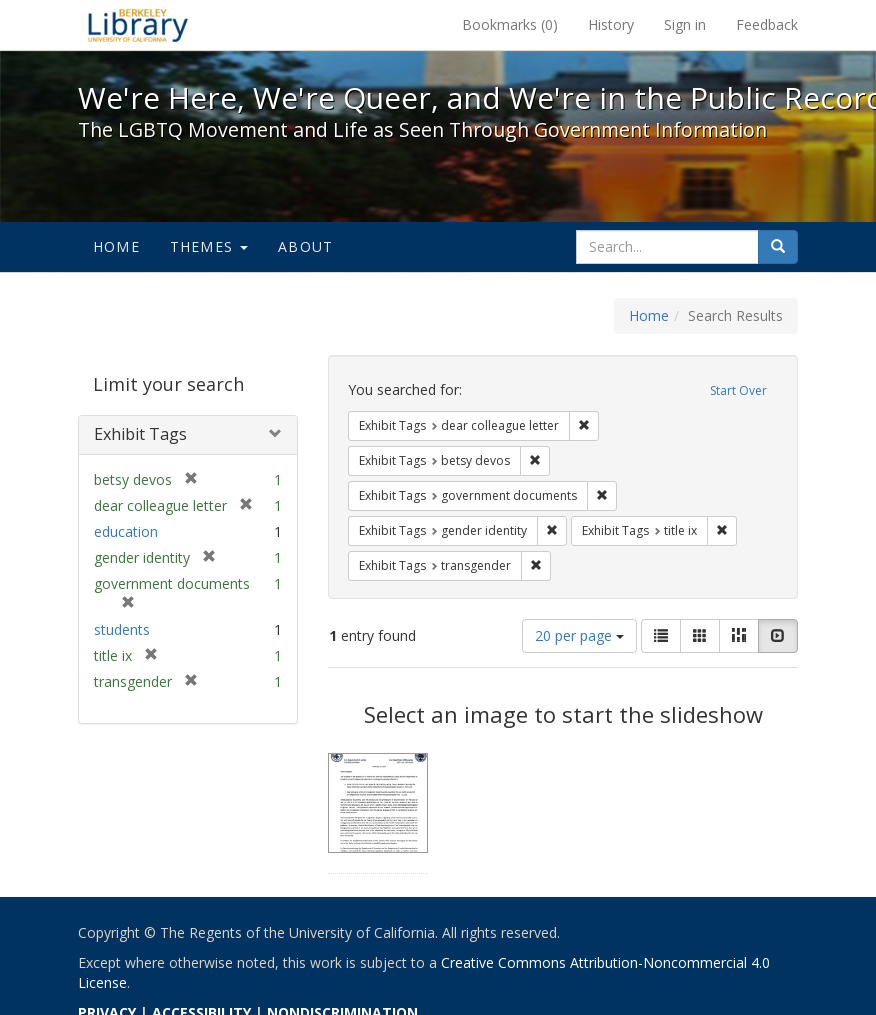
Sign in (685, 24)
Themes (209, 246)
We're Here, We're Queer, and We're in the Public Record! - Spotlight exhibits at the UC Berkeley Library (138, 25)
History (611, 24)
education (126, 531)
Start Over (738, 390)
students (122, 629)
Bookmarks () (510, 24)
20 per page (579, 635)
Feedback (767, 24)
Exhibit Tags (140, 434)
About (305, 246)
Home (116, 246)
